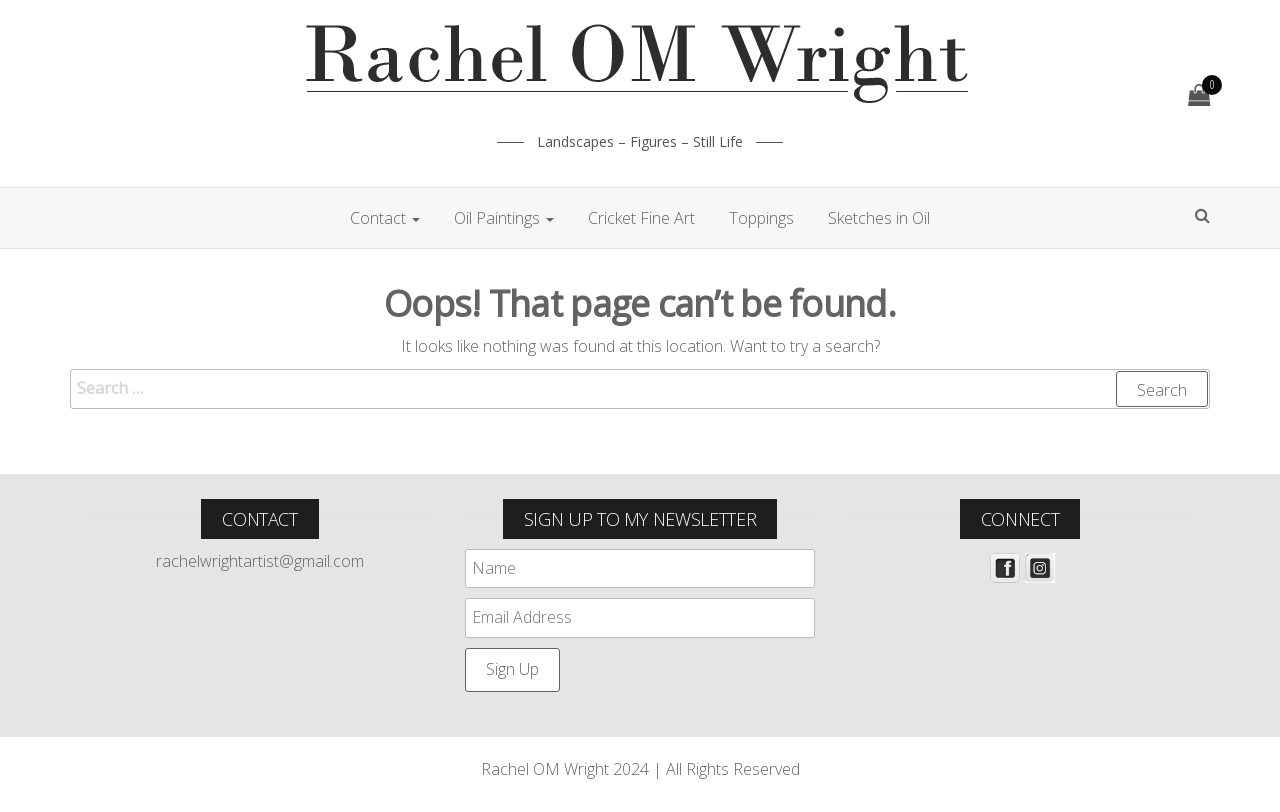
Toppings (761, 218)
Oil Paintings (504, 218)
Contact (385, 218)
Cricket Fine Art (641, 218)
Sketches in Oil (879, 218)
